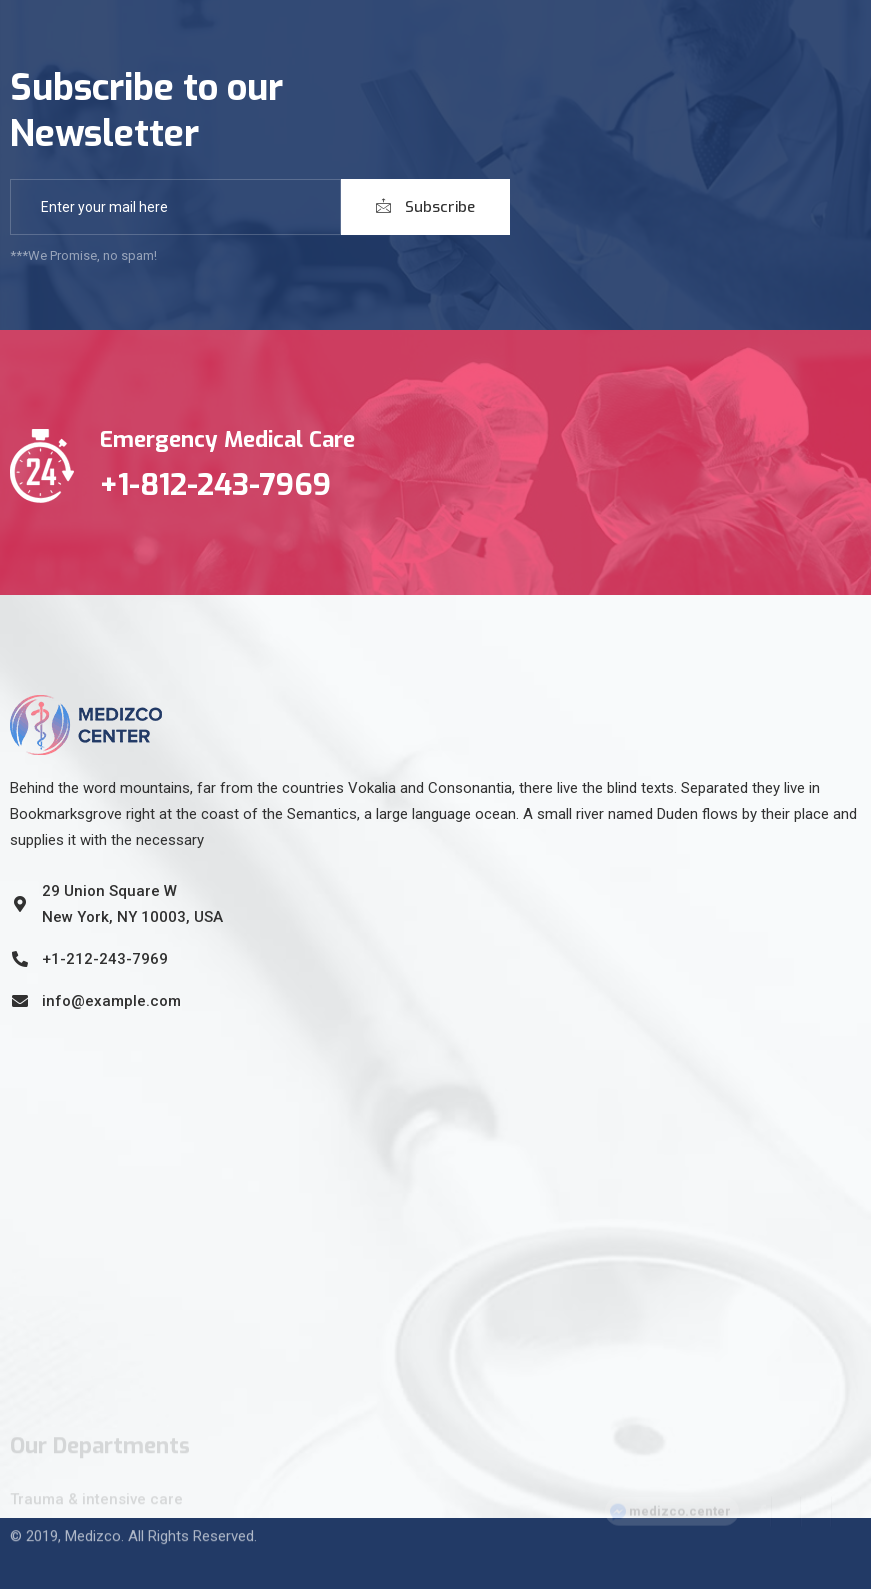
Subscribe (425, 207)
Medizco (93, 1524)
